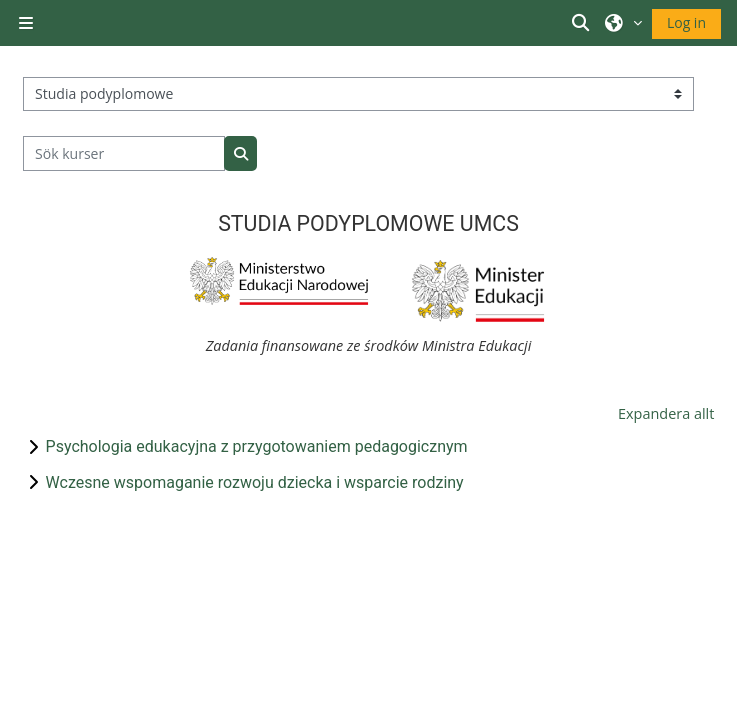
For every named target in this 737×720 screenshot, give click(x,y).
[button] (584, 23)
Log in (686, 22)
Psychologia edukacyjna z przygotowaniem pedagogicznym (257, 446)
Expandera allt (666, 413)
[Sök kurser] (124, 153)
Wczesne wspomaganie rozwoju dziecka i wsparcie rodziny (255, 482)
